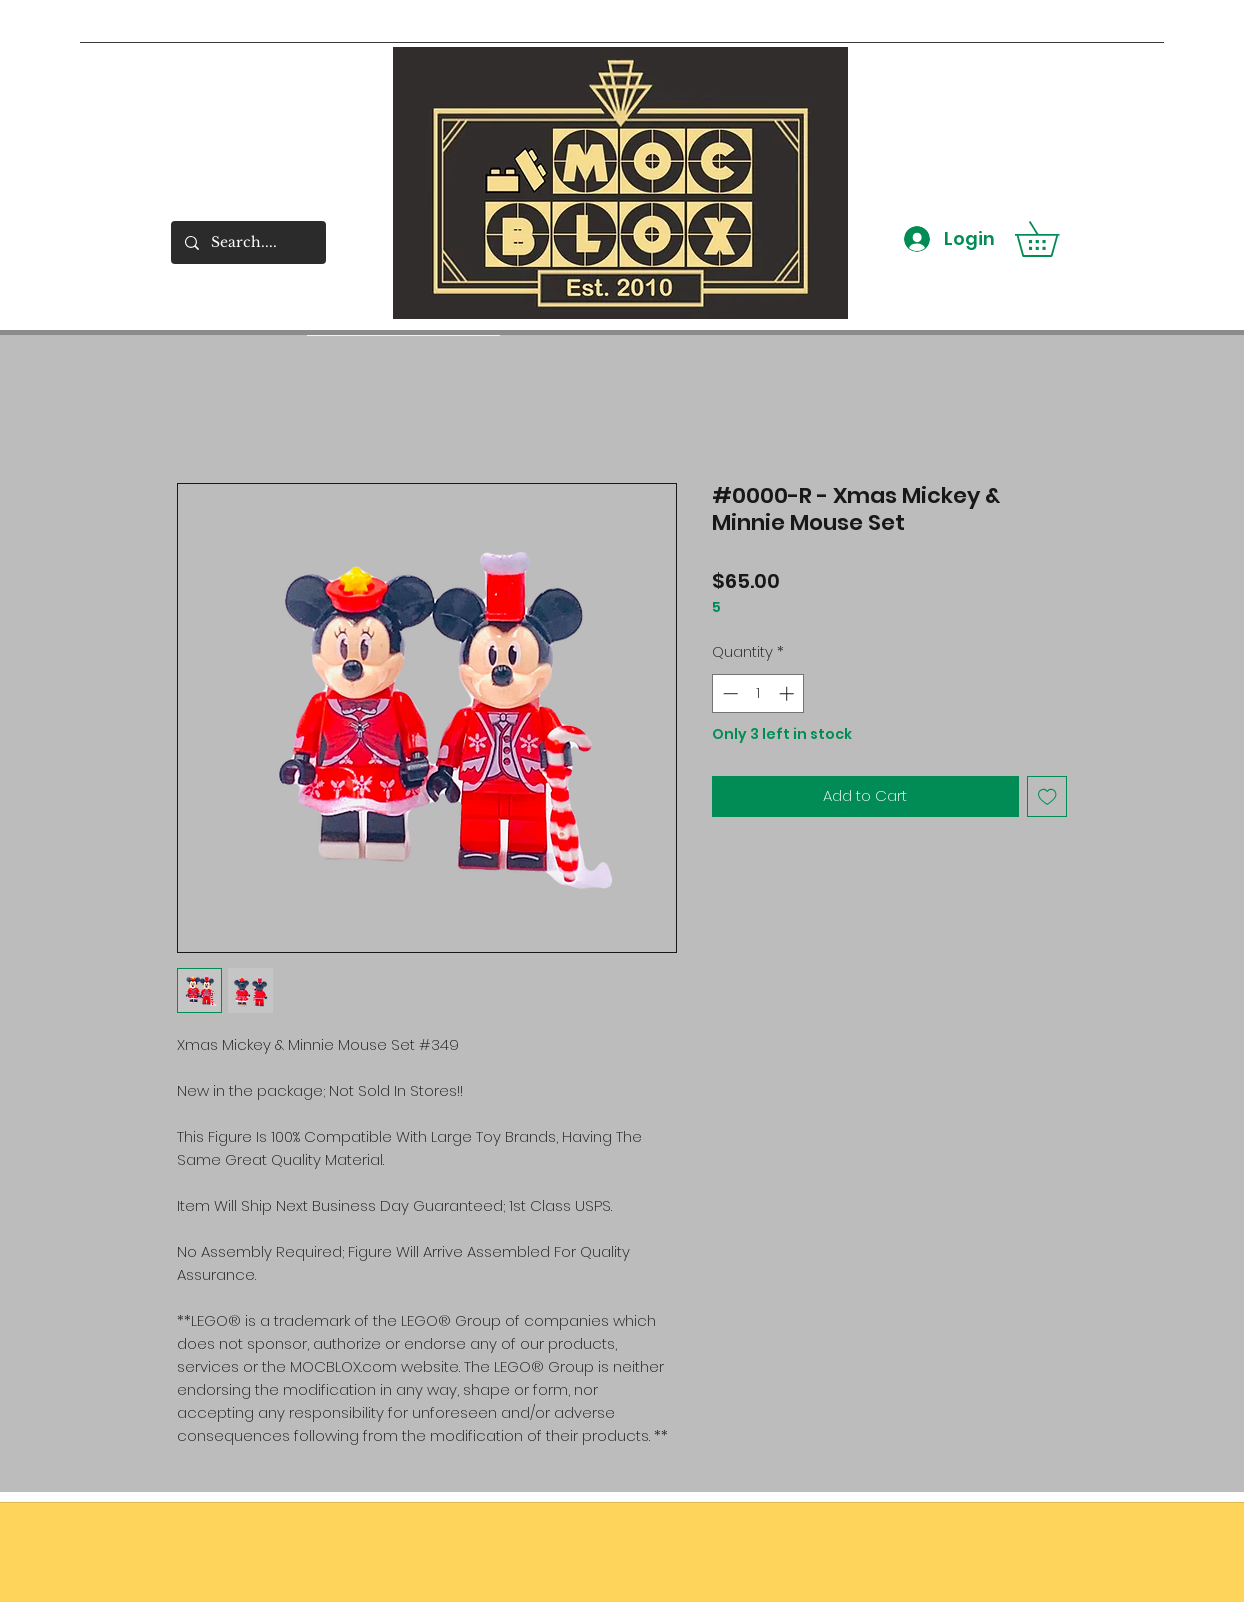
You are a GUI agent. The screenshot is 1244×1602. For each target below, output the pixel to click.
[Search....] (247, 242)
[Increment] (788, 693)
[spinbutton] (758, 693)
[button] (1054, 239)
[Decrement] (728, 693)
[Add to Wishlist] (1047, 796)
